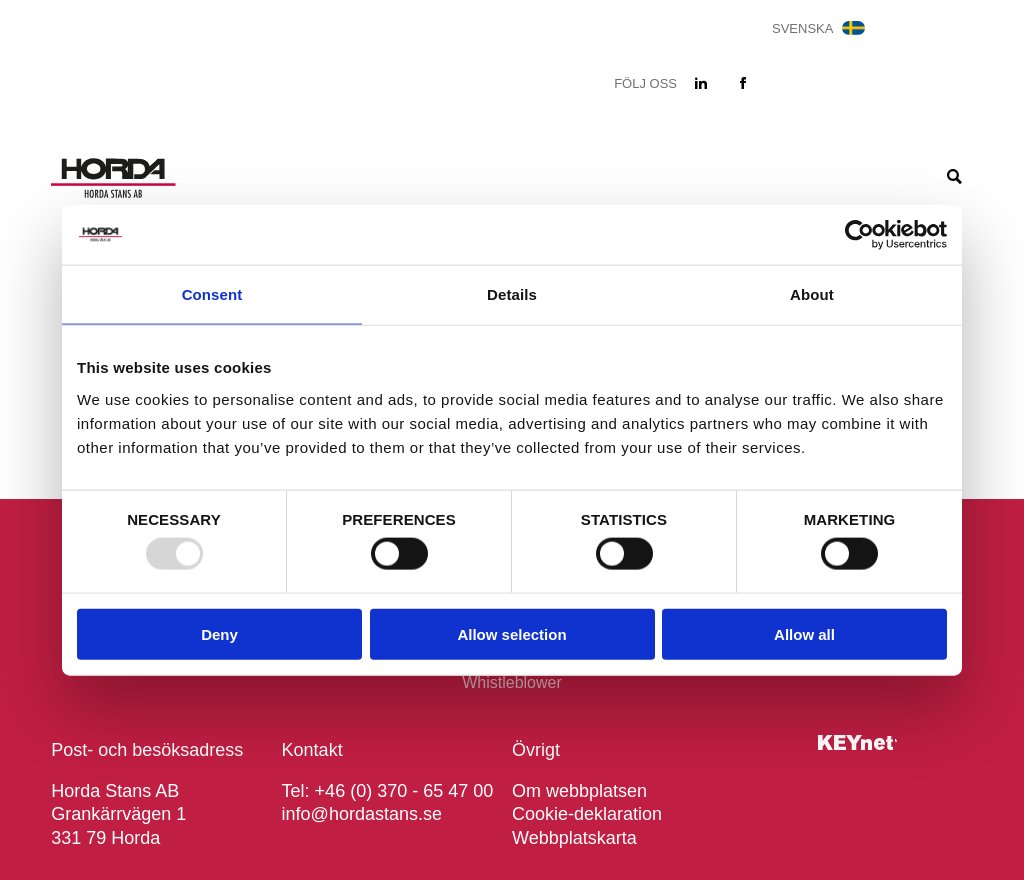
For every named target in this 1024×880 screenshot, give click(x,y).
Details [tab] (512, 294)
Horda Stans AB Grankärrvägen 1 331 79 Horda (118, 814)
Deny (219, 633)
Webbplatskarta (574, 838)
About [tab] (812, 294)
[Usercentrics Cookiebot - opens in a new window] (859, 235)
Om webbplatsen (579, 791)
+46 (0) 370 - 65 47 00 (404, 791)
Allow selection (511, 633)
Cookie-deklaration (587, 814)
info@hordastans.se (362, 814)
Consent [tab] (212, 294)
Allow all (804, 633)
